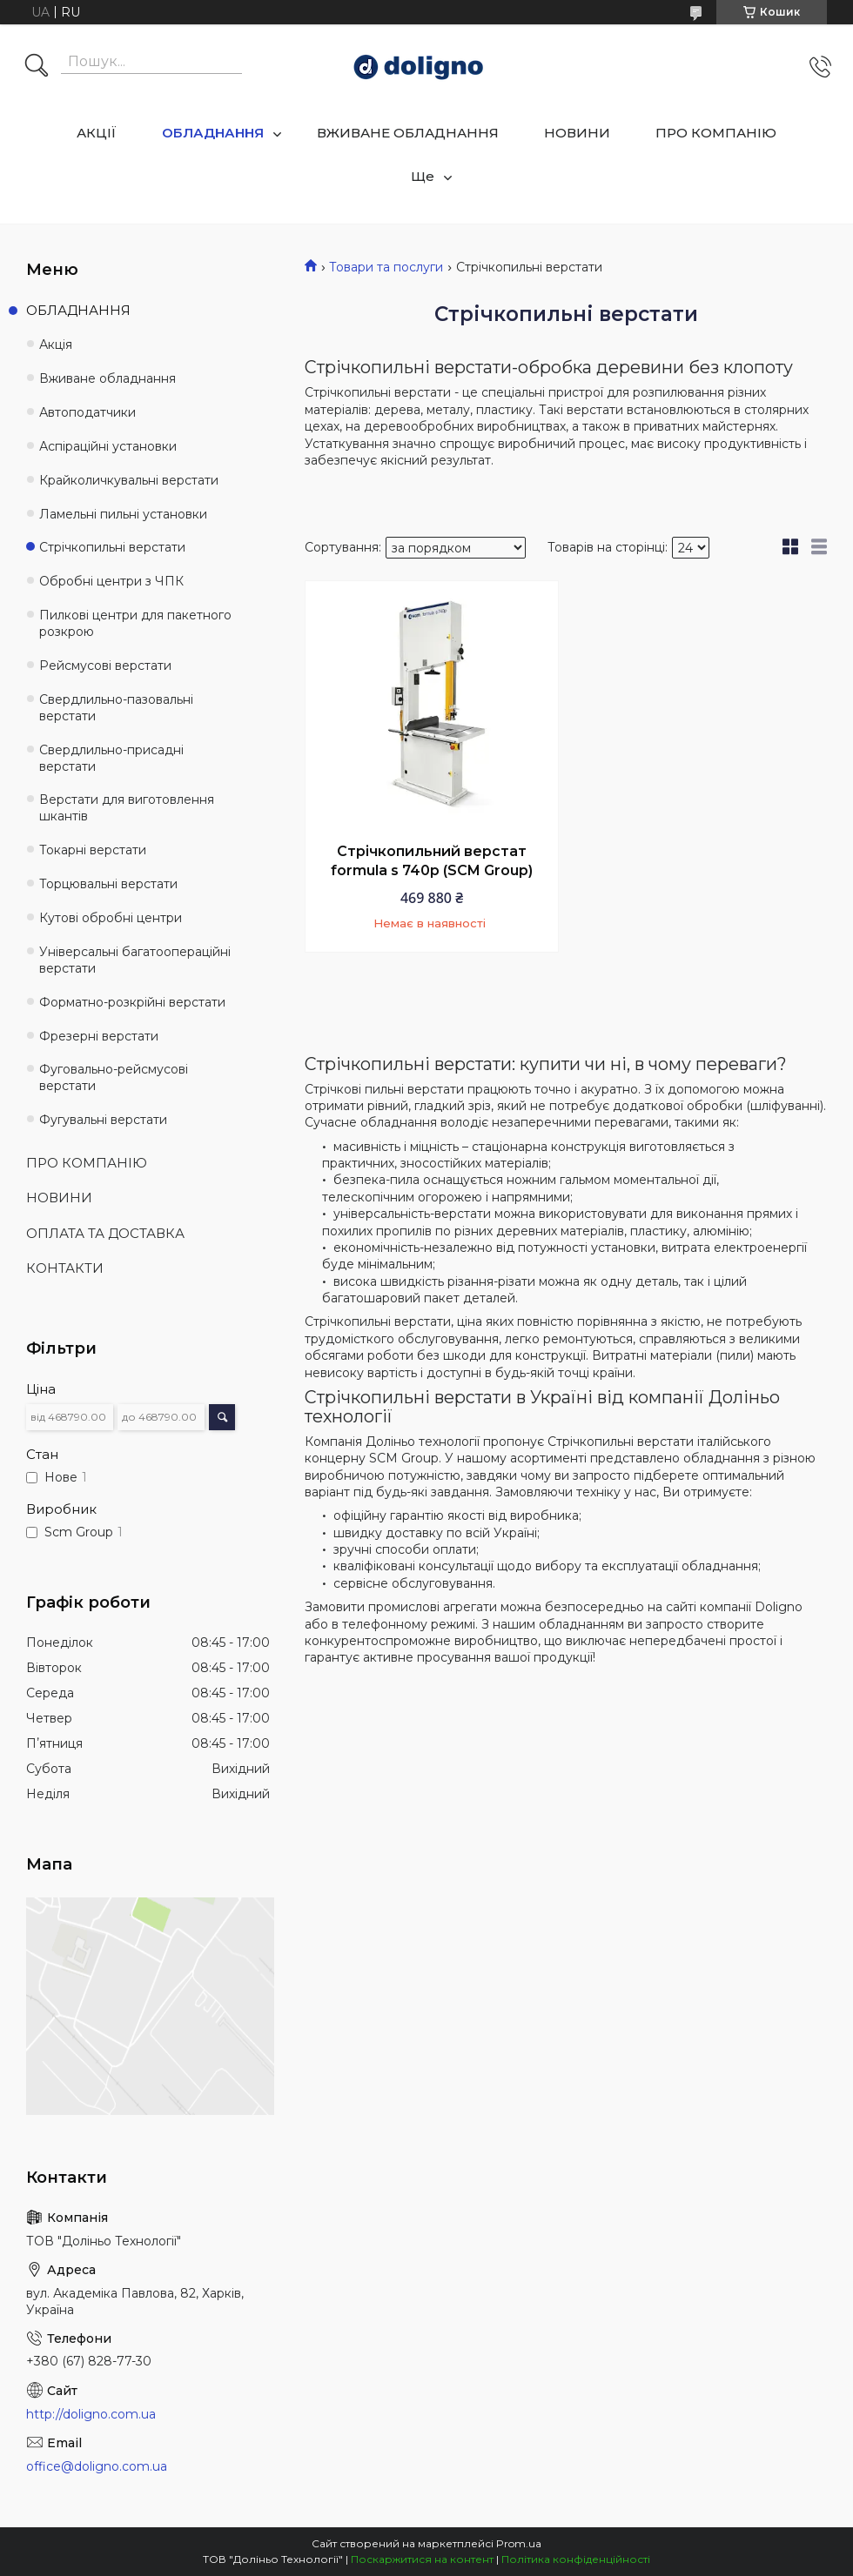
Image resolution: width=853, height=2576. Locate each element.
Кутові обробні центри (110, 918)
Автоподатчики (87, 412)
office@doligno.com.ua (96, 2466)
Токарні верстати (92, 850)
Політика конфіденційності (575, 2559)
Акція (55, 344)
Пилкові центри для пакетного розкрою (135, 623)
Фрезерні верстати (98, 1036)
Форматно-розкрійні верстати (132, 1002)
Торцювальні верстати (108, 884)
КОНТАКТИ (65, 1268)
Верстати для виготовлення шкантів (126, 808)
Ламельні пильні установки (123, 514)
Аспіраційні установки (108, 446)
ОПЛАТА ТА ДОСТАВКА (105, 1233)
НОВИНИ (577, 132)
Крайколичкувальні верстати (128, 480)
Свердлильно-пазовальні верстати (116, 708)
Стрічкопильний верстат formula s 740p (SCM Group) (432, 861)
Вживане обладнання (107, 378)
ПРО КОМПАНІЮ (715, 132)
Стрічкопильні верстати (112, 547)
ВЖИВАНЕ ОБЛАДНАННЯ (408, 132)
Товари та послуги (386, 267)
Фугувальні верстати (103, 1119)
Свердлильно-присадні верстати (111, 758)
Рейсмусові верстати (105, 665)
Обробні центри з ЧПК (111, 581)
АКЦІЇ (97, 132)
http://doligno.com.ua (91, 2414)
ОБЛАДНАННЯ (213, 132)
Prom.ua (518, 2543)
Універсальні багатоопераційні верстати (135, 960)
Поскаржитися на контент (422, 2559)
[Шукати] (36, 67)
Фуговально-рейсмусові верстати (113, 1077)
